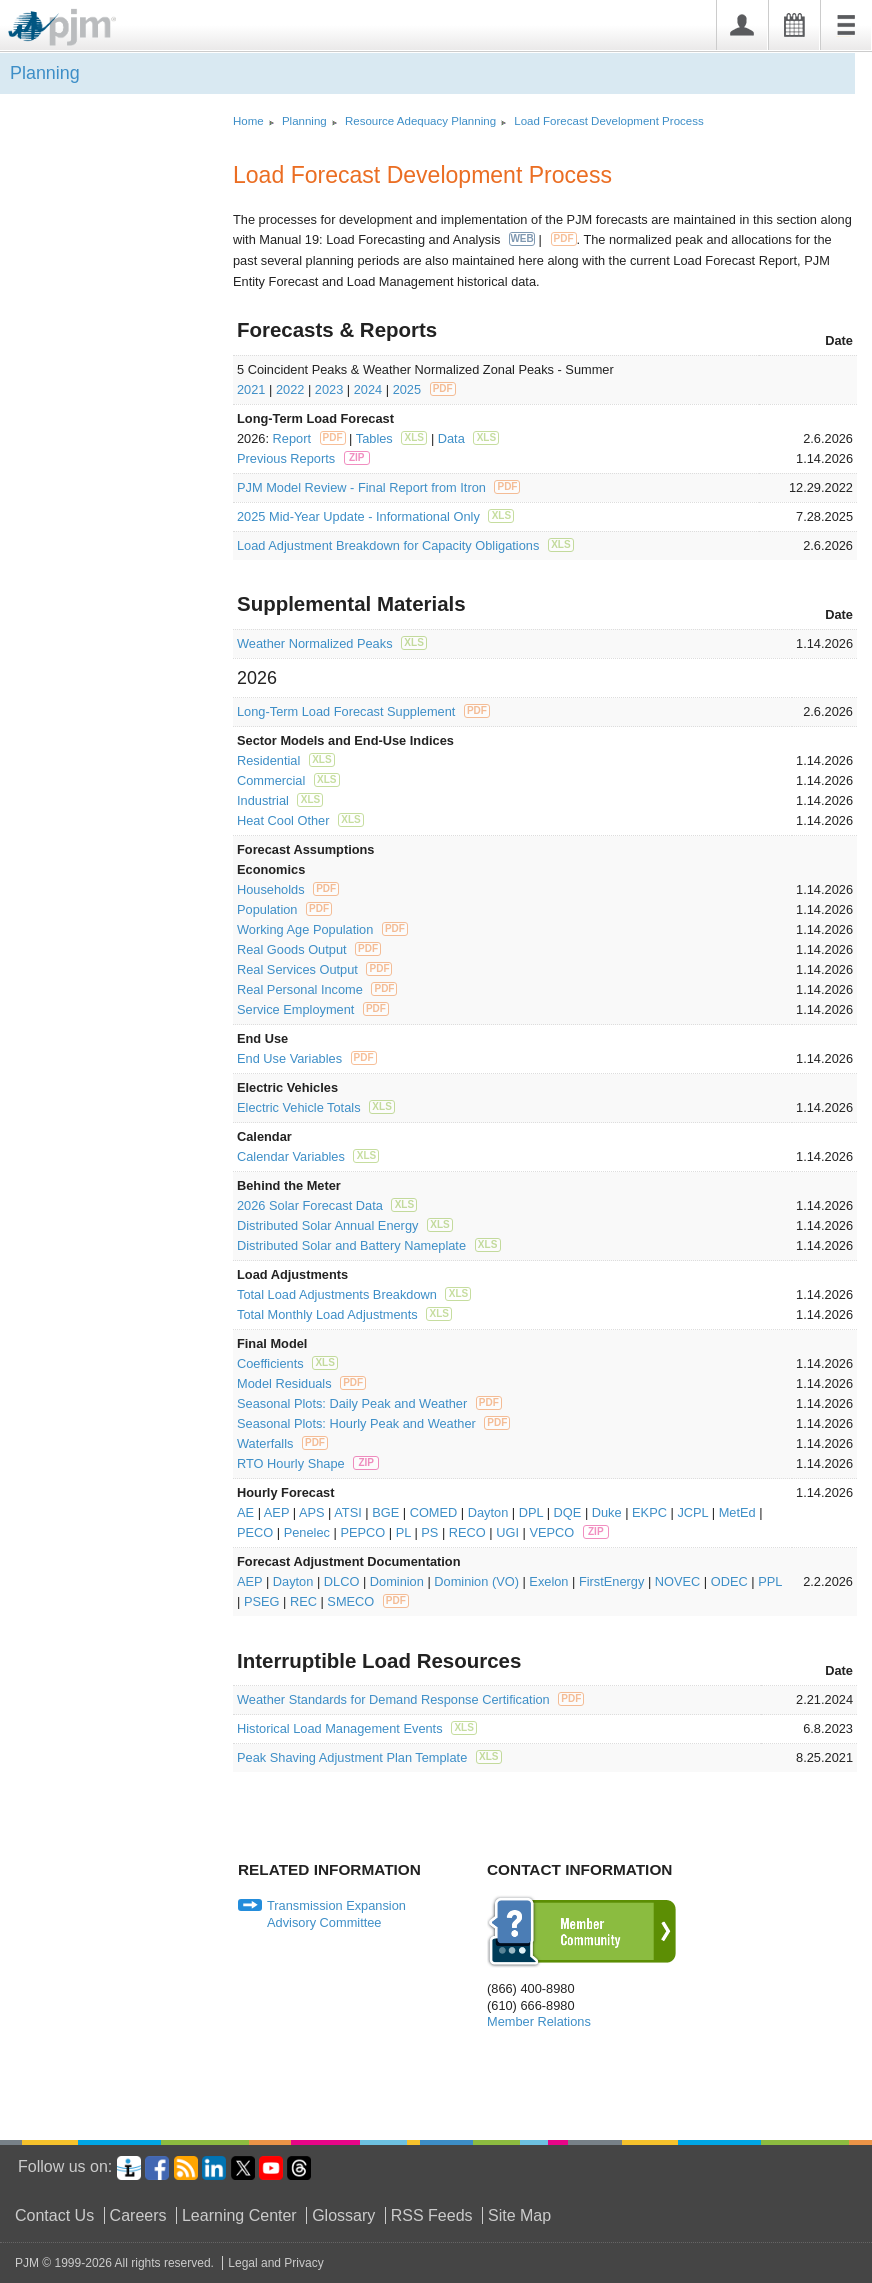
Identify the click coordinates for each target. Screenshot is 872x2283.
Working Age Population (322, 929)
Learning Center (239, 2215)
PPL (770, 1581)
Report (309, 438)
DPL (531, 1512)
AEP (276, 1512)
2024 (368, 389)
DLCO (342, 1581)
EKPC (649, 1512)
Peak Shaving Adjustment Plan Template (369, 1757)
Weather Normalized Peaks (332, 643)
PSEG (262, 1601)
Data (469, 438)
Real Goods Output (309, 949)
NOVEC (678, 1581)
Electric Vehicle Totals (316, 1107)
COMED (434, 1512)
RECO (467, 1532)
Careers (138, 2215)
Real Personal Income (317, 989)
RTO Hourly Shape (308, 1463)
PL (403, 1532)
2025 (424, 389)
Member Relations (539, 2021)
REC (303, 1601)
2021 (251, 389)
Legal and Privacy (275, 2263)
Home (248, 121)
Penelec (307, 1532)
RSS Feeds (432, 2215)
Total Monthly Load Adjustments (344, 1314)
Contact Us (54, 2215)
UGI (507, 1532)
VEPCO (568, 1532)
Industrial (280, 800)
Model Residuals (301, 1383)
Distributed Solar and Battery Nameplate (369, 1245)
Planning (45, 73)
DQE (568, 1512)
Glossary (343, 2215)
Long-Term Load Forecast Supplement (363, 711)
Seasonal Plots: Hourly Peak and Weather (373, 1423)
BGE (385, 1512)
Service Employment (313, 1009)
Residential (286, 760)
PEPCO (362, 1532)
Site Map (519, 2215)
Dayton (488, 1512)
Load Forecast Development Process (608, 121)
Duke (607, 1512)
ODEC (729, 1581)
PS (429, 1532)
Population (284, 909)
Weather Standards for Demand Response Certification (410, 1699)
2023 (329, 389)
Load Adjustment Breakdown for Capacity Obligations (405, 545)
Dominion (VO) (476, 1581)
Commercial (288, 780)
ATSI (348, 1512)
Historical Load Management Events (357, 1728)
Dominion (397, 1581)
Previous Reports (303, 458)
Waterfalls (282, 1443)
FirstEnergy (611, 1581)
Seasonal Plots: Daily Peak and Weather (369, 1403)
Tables (392, 438)
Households (288, 889)
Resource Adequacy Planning (420, 121)
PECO (255, 1532)
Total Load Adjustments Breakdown (354, 1294)
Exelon (548, 1581)
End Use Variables (307, 1058)
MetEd (737, 1512)
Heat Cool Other (300, 820)
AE (245, 1512)
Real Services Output (314, 969)
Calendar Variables (308, 1156)
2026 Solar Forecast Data (327, 1205)
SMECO (367, 1601)
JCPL (692, 1512)
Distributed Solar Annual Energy (345, 1225)
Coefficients (287, 1363)
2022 (290, 389)
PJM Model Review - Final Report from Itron (378, 487)
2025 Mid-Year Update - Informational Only (375, 516)
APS (312, 1512)
